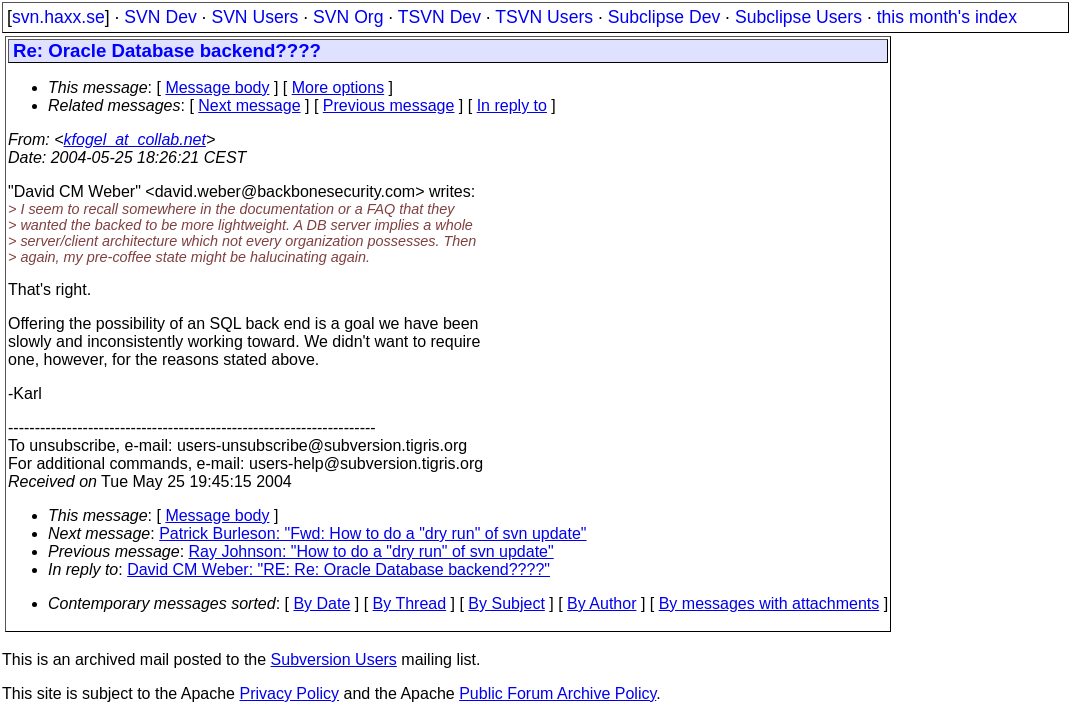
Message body (217, 87)
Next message (249, 105)
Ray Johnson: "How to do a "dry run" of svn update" (371, 551)
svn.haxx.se (58, 17)
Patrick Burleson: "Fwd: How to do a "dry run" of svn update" (372, 533)
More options (338, 87)
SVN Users (254, 17)
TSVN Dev (439, 17)
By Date (321, 603)
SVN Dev (160, 17)
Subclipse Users (798, 17)
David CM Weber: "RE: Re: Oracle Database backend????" (338, 569)
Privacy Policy (289, 693)
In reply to (512, 105)
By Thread (410, 603)
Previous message (389, 105)
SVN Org (348, 17)
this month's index (947, 17)
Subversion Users (334, 659)
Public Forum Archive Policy (557, 693)
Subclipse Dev (664, 17)
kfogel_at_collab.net (135, 139)
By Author (601, 603)
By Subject (506, 603)
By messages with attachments (769, 603)
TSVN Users (544, 17)
